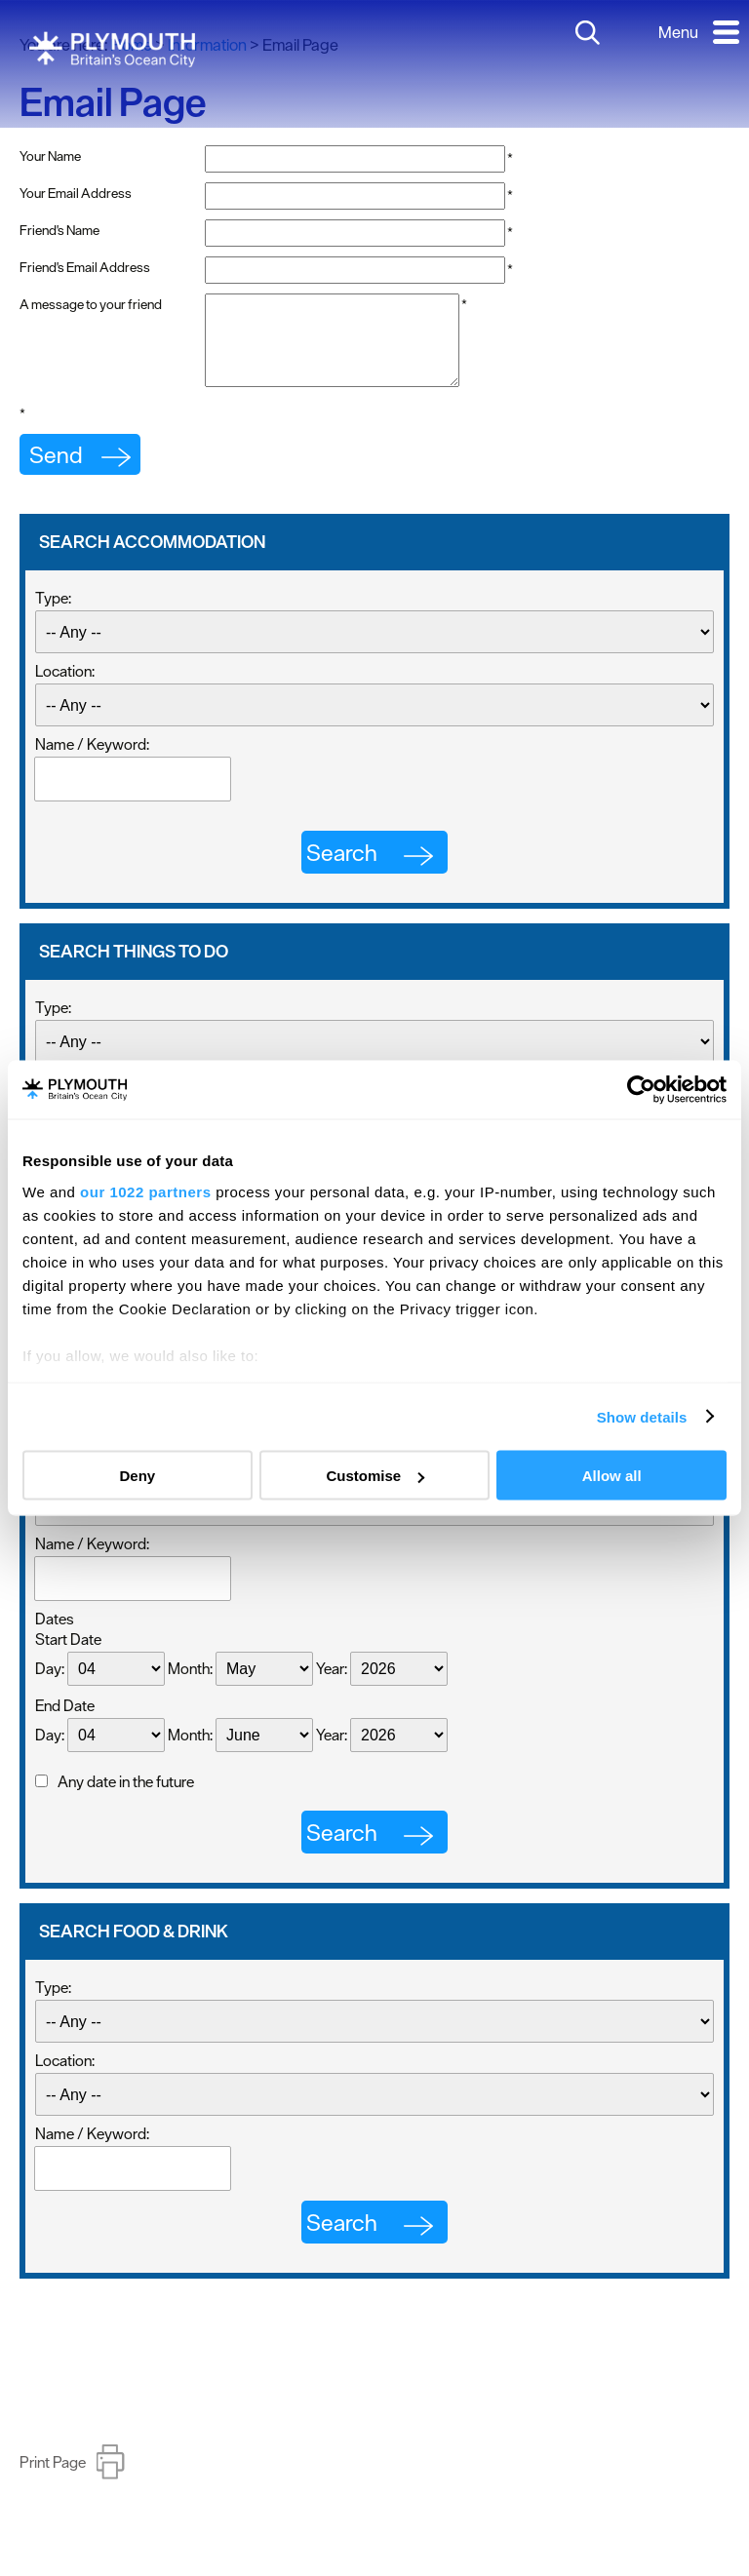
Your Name (50, 156)
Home (131, 45)
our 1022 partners (145, 1191)
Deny (137, 1475)
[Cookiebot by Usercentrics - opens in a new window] (641, 1090)
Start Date (68, 1656)
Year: (331, 1686)
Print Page (53, 2479)
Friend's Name (59, 230)
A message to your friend (91, 304)
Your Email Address (76, 193)
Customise (375, 1475)
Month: (190, 1686)
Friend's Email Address (85, 267)
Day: (49, 1686)
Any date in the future (126, 1799)
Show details (642, 1416)
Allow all (612, 1475)
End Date (65, 1723)
